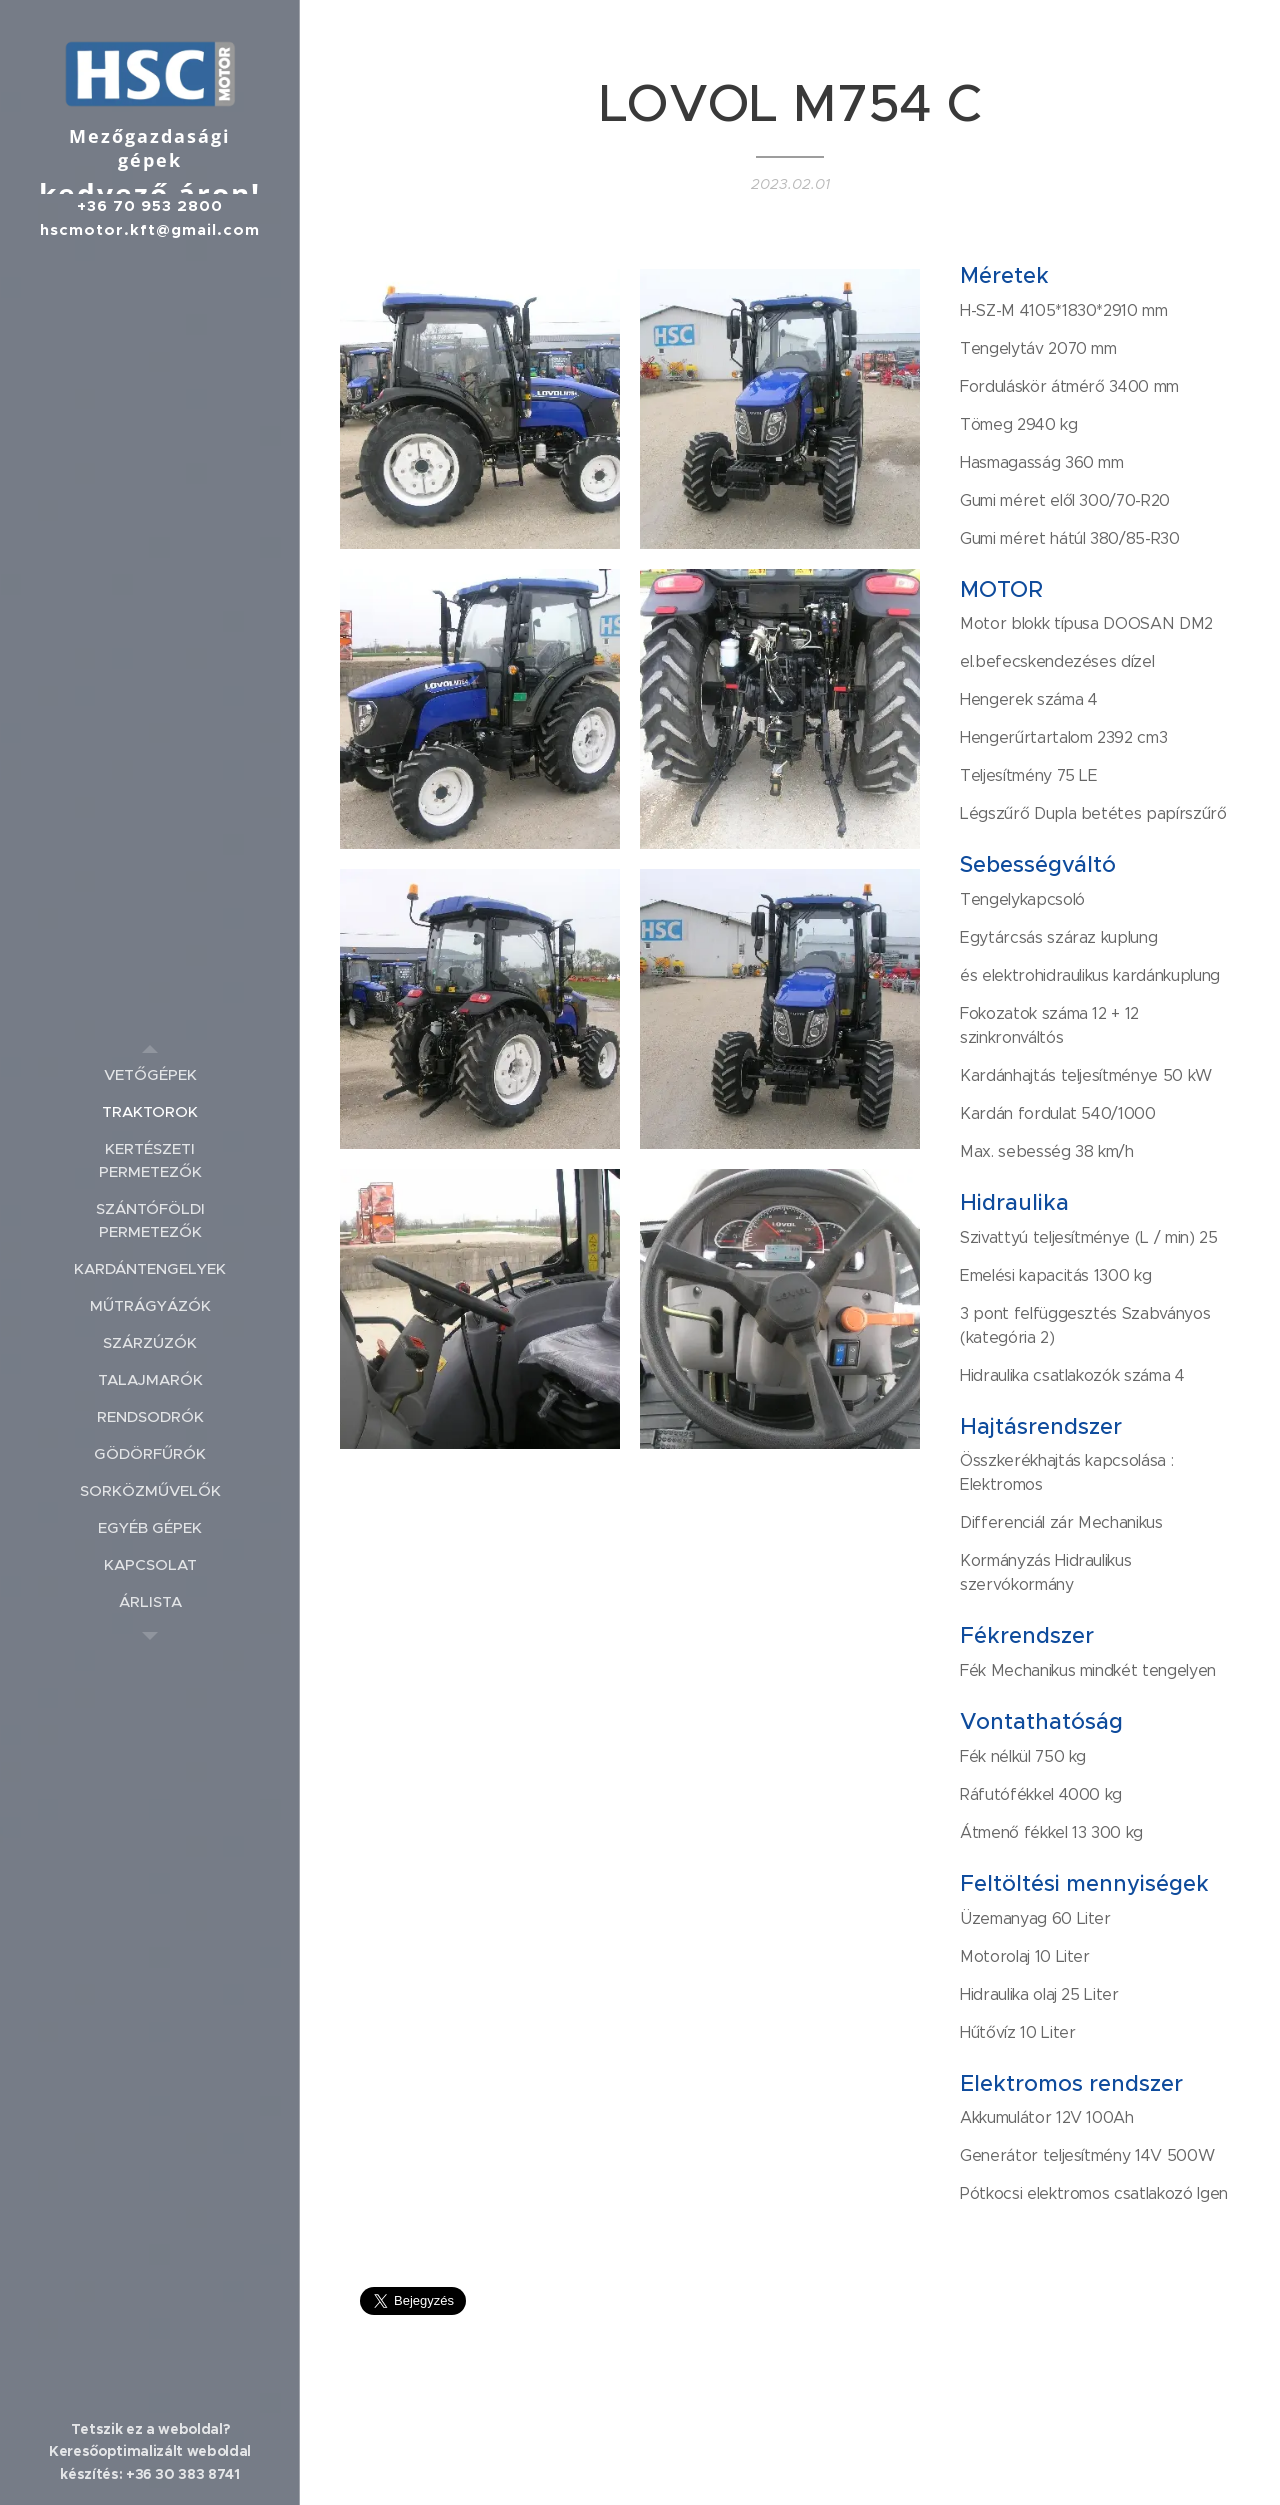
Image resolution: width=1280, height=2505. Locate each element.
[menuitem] (150, 1074)
